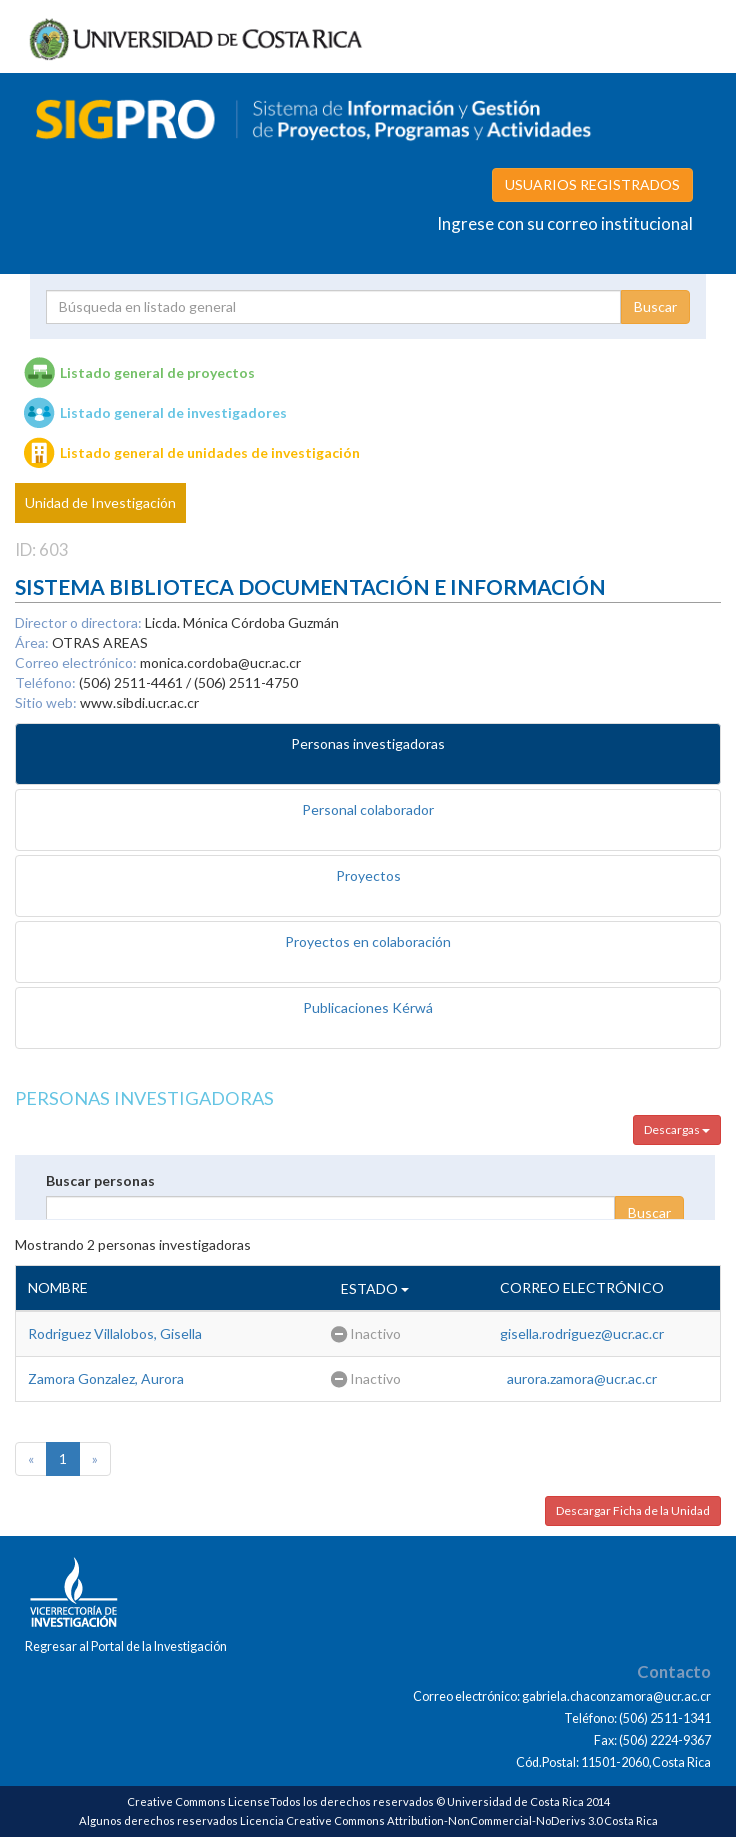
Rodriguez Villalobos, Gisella (115, 1333)
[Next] (95, 1459)
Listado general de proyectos (157, 372)
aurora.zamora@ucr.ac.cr (582, 1378)
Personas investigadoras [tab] (368, 743)
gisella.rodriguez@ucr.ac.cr (582, 1333)
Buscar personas (100, 1180)
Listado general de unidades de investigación (210, 452)
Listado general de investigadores (173, 412)
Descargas (677, 1129)
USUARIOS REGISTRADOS (592, 184)
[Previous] (31, 1459)
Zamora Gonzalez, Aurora (106, 1378)
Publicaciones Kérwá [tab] (368, 1007)
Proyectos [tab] (368, 875)
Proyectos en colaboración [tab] (368, 941)
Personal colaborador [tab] (368, 809)
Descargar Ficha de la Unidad (633, 1510)
